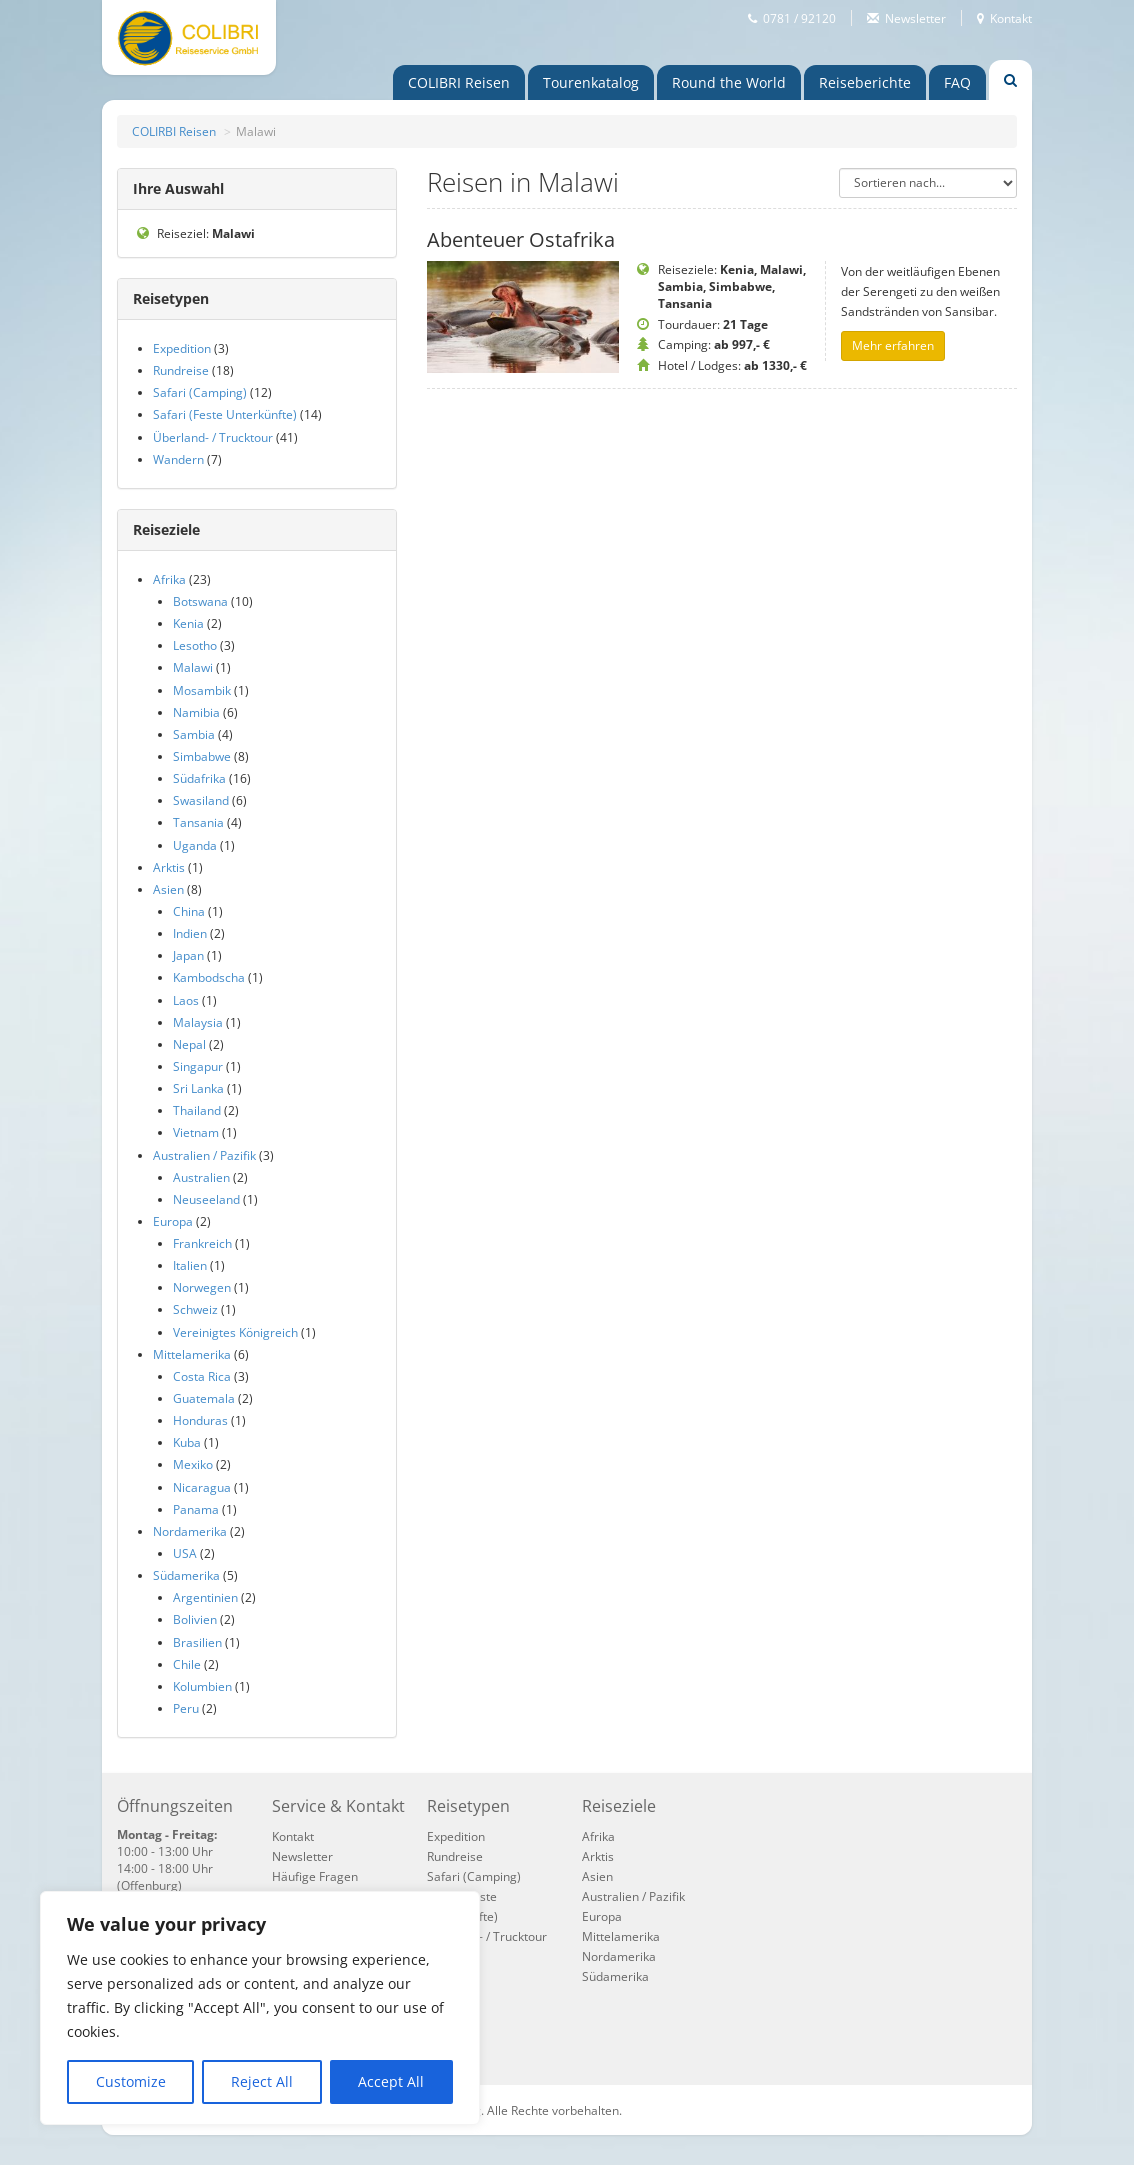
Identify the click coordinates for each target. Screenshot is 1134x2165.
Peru (186, 1708)
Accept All (391, 2081)
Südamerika (186, 1575)
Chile (187, 1664)
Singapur (198, 1066)
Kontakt (1011, 18)
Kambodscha (209, 977)
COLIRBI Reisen (174, 131)
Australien (201, 1177)
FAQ (957, 82)
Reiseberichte (865, 82)
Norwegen (202, 1287)
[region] (260, 2008)
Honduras (200, 1420)
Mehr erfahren (893, 345)
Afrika (169, 579)
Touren (591, 82)
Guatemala (204, 1398)
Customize (131, 2081)
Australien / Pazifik (204, 1155)
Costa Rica (202, 1376)
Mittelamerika (192, 1354)
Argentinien (205, 1597)
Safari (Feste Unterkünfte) (225, 414)
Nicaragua (202, 1487)
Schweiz (195, 1309)
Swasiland (201, 800)
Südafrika (199, 778)
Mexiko (193, 1464)
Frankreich (202, 1243)
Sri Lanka (198, 1088)
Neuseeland (206, 1199)
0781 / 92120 (799, 18)
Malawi (193, 667)
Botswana (200, 601)
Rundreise (181, 370)
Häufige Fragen (315, 1876)
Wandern (178, 459)
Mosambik (202, 690)
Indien (190, 933)
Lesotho (195, 645)
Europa (173, 1221)
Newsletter (915, 18)
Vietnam (196, 1132)
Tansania (198, 822)
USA (185, 1553)
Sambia (194, 734)
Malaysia (198, 1022)
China (189, 911)
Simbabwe (202, 756)
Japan (188, 955)
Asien (168, 889)
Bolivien (195, 1619)
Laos (186, 1000)
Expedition (182, 348)
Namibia (196, 712)
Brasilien (197, 1642)
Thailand (197, 1110)
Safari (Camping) (200, 392)
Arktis (169, 867)
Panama (196, 1509)
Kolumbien (202, 1686)
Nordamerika (190, 1531)
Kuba (187, 1442)
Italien (190, 1265)
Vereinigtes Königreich (235, 1332)
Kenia (188, 623)
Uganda (195, 845)
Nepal (189, 1044)
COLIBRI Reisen (459, 82)
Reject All (262, 2081)
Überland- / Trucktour (213, 437)
